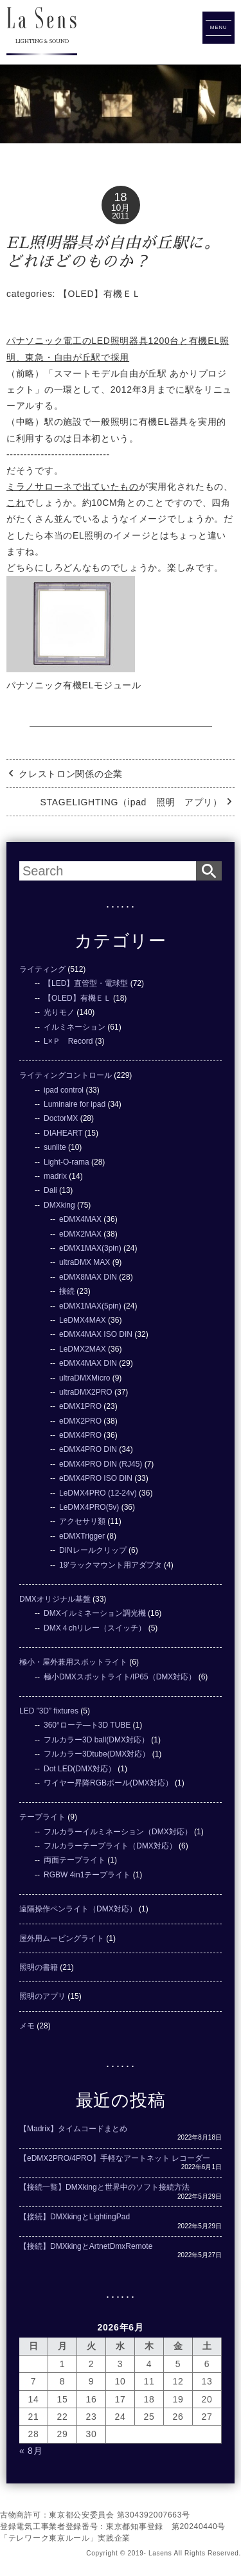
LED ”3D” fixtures (48, 1710)
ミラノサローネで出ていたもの (72, 486)
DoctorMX (61, 1118)
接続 (67, 1291)
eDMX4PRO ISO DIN (95, 1478)
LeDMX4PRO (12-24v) (98, 1493)
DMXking (59, 1205)
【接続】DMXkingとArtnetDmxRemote (85, 2246)
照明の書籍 (38, 1967)
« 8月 (30, 2451)
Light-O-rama (66, 1162)
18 (120, 197)
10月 (120, 207)
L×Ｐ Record (68, 1041)
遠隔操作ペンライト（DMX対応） (78, 1908)
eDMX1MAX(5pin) (90, 1305)
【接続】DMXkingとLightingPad (74, 2216)
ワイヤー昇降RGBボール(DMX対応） (108, 1782)
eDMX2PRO (80, 1421)
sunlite (55, 1147)
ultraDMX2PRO (85, 1392)
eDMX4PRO (80, 1435)
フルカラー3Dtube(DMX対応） (97, 1753)
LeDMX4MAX (82, 1320)
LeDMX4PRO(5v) (89, 1507)
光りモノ (59, 1012)
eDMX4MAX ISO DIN (95, 1334)
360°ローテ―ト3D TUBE (87, 1725)
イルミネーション (74, 1027)
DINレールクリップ (93, 1550)
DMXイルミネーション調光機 (95, 1613)
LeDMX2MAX (82, 1349)
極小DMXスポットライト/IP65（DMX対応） (120, 1676)
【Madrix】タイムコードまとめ (73, 2128)
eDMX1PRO (80, 1406)
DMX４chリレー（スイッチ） (95, 1627)
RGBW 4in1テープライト (87, 1874)
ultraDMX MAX (84, 1262)
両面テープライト (74, 1860)
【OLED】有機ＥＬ (99, 294)
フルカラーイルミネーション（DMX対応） (118, 1831)
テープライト (42, 1816)
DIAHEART (63, 1133)
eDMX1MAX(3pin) (90, 1248)
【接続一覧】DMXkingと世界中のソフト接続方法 (104, 2187)
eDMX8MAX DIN (88, 1277)
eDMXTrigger (82, 1536)
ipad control (64, 1090)
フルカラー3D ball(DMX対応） (96, 1739)
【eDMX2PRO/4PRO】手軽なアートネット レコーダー (114, 2158)
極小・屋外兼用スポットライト (73, 1662)
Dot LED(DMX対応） (80, 1768)
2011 (120, 216)
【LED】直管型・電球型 (86, 983)
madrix (55, 1176)
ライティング (42, 969)
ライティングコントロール (65, 1075)
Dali (50, 1190)
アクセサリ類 (82, 1521)
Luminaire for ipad (74, 1104)
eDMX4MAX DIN (88, 1363)
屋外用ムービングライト (61, 1938)
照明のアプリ (42, 1996)
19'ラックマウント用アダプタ (110, 1565)
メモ (27, 2025)
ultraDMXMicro (84, 1377)
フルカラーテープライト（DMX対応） (110, 1845)
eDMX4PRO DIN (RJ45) (100, 1464)
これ (15, 502)
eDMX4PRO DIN (88, 1449)
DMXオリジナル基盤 (55, 1599)
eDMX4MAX (80, 1219)
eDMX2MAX (80, 1234)
